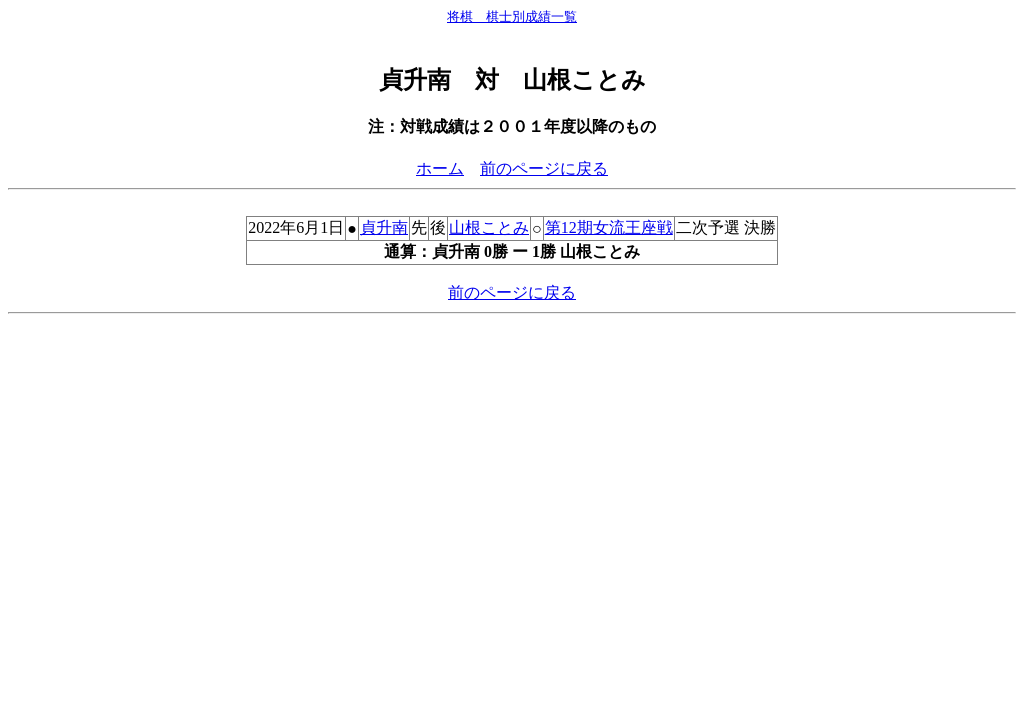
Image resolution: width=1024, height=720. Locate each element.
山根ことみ (489, 227)
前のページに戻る (544, 168)
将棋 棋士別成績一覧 (512, 16)
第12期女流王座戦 (609, 227)
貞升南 (384, 227)
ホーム (440, 168)
